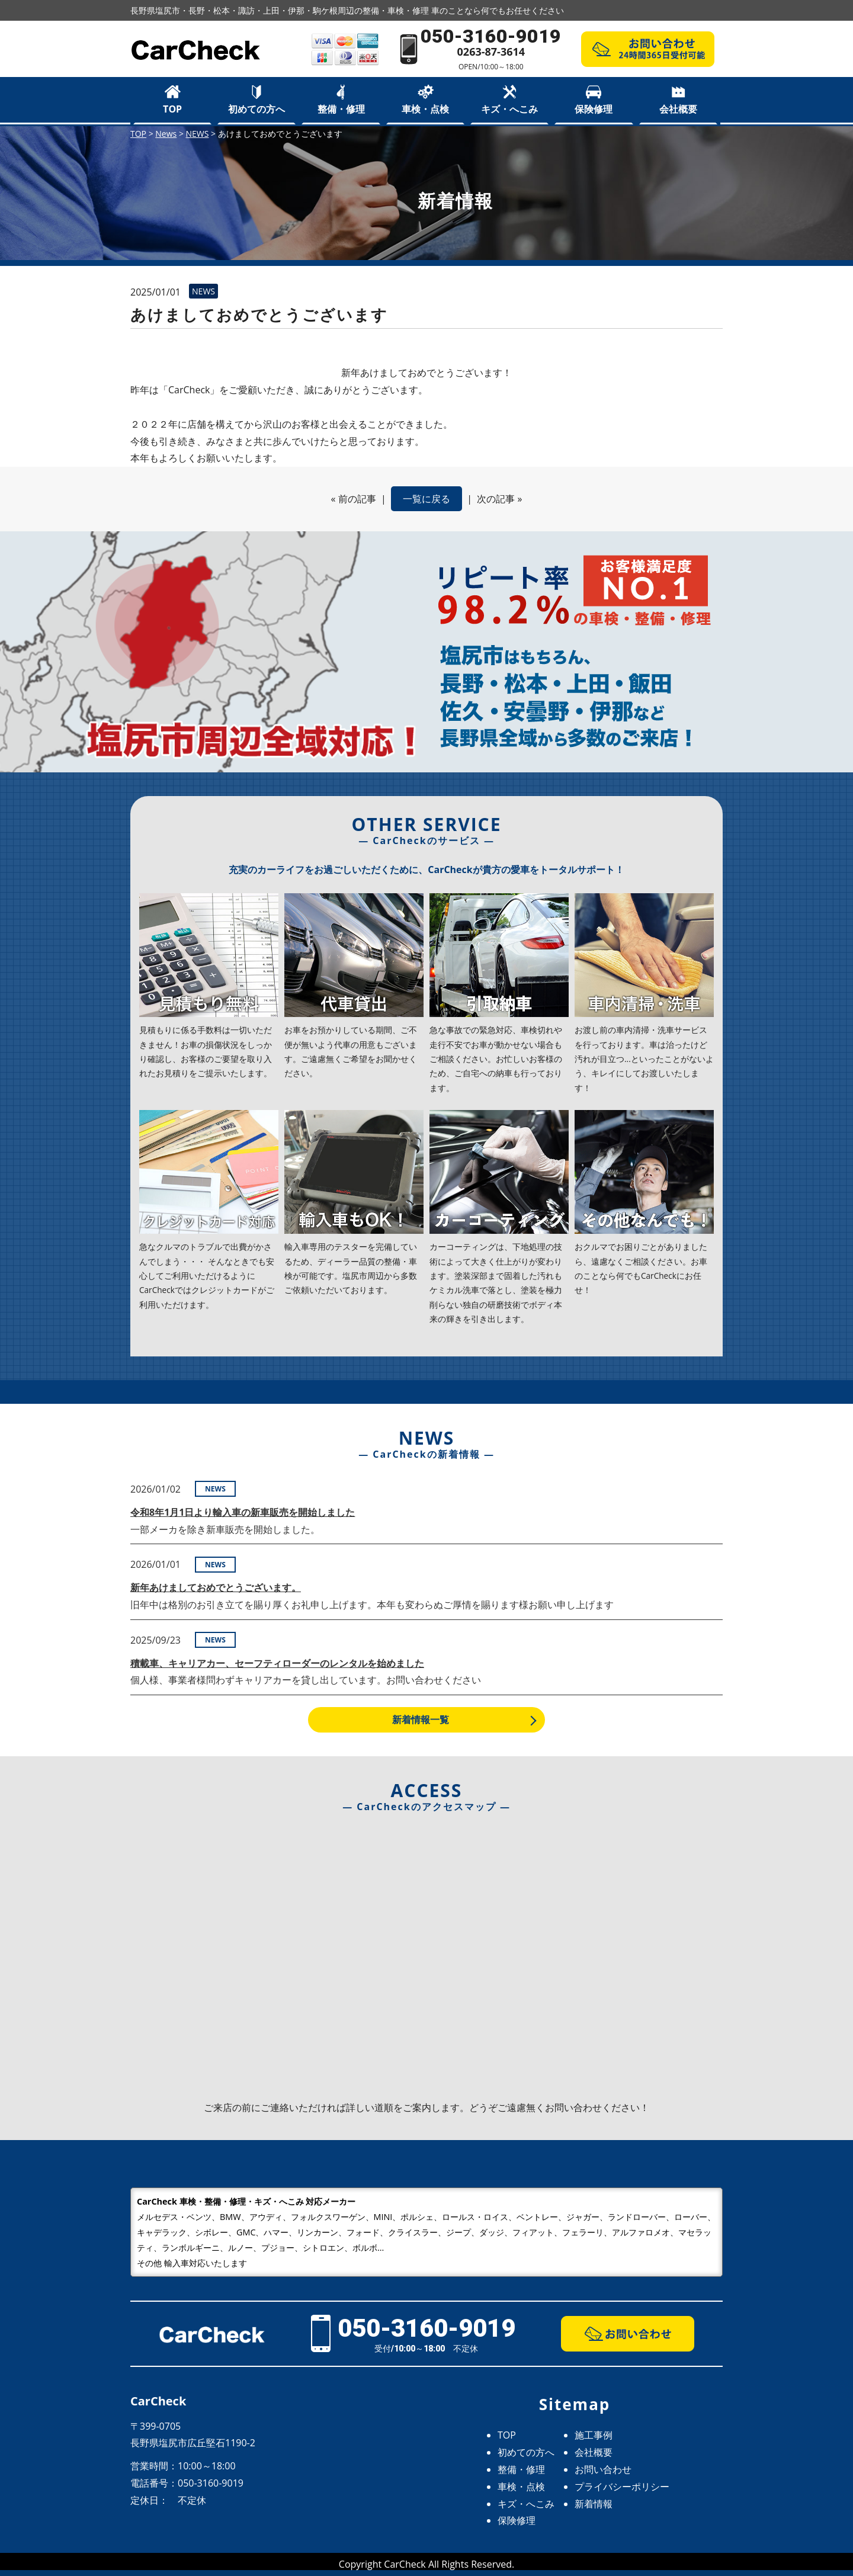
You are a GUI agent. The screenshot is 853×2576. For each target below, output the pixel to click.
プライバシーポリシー (622, 2486)
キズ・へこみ (509, 109)
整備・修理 (341, 109)
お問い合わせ (603, 2469)
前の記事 (357, 498)
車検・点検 (425, 109)
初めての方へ (256, 109)
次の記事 (496, 498)
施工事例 (594, 2435)
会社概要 (678, 109)
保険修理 (594, 109)
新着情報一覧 (420, 1719)
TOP (172, 109)
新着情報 (594, 2503)
